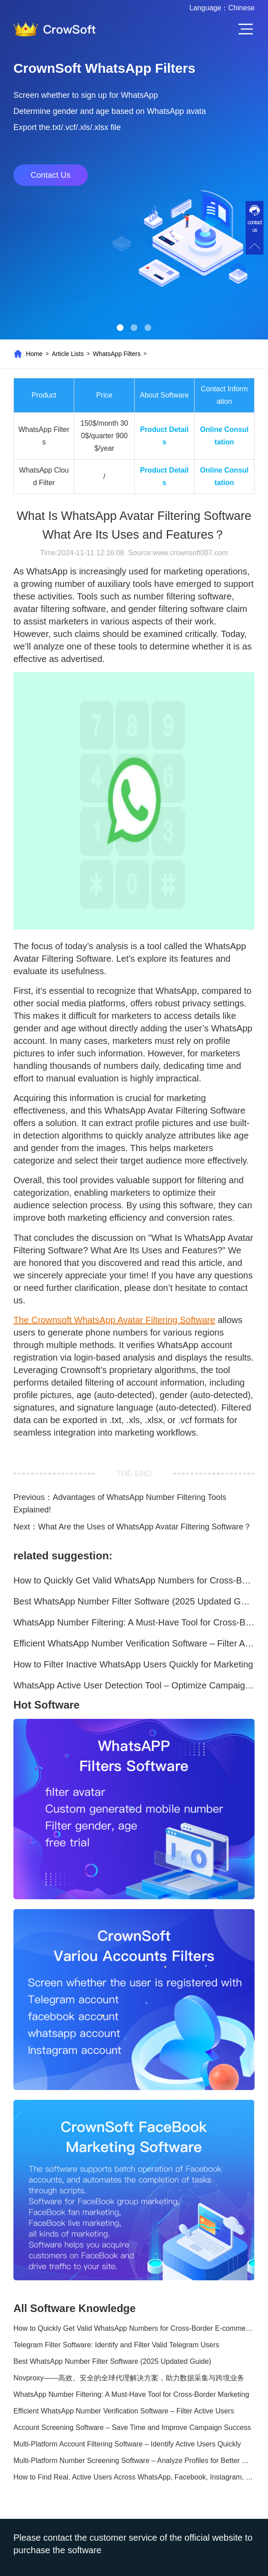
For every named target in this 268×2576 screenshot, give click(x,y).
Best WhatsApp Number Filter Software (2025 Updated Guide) (134, 1601)
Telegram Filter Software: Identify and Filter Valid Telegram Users (116, 2345)
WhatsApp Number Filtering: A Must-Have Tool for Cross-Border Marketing (134, 1622)
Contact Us (50, 175)
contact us (254, 226)
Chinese (241, 8)
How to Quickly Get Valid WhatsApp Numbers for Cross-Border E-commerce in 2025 (134, 1580)
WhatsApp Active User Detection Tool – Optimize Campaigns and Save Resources (134, 1685)
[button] (120, 327)
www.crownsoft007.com (190, 553)
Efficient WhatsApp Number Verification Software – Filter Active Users (134, 1643)
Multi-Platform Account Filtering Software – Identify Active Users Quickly (127, 2444)
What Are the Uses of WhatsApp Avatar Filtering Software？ (144, 1526)
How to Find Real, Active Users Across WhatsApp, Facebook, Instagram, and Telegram (134, 2477)
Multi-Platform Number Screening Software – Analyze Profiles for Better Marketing (134, 2460)
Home (34, 353)
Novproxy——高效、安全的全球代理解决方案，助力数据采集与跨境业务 (128, 2378)
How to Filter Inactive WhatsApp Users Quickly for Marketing (133, 1664)
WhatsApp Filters (117, 353)
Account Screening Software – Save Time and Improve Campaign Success (132, 2427)
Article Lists (68, 353)
